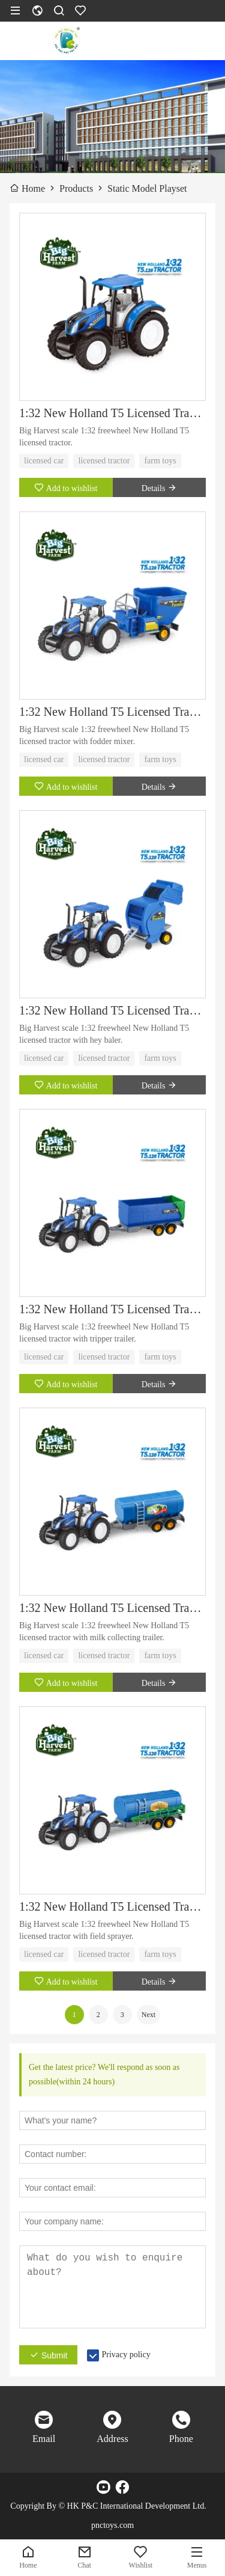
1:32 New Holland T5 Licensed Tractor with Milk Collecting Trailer (112, 1607)
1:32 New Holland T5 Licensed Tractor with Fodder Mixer (112, 711)
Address (112, 2439)
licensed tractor (104, 460)
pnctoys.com (112, 2525)
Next (148, 2014)
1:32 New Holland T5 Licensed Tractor (112, 413)
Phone (181, 2439)
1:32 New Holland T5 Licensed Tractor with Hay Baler (112, 1010)
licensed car (44, 460)
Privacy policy (125, 2354)
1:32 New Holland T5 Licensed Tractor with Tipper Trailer (112, 1309)
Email (43, 2439)
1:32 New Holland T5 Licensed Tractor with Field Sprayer (112, 1906)
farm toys (160, 460)
